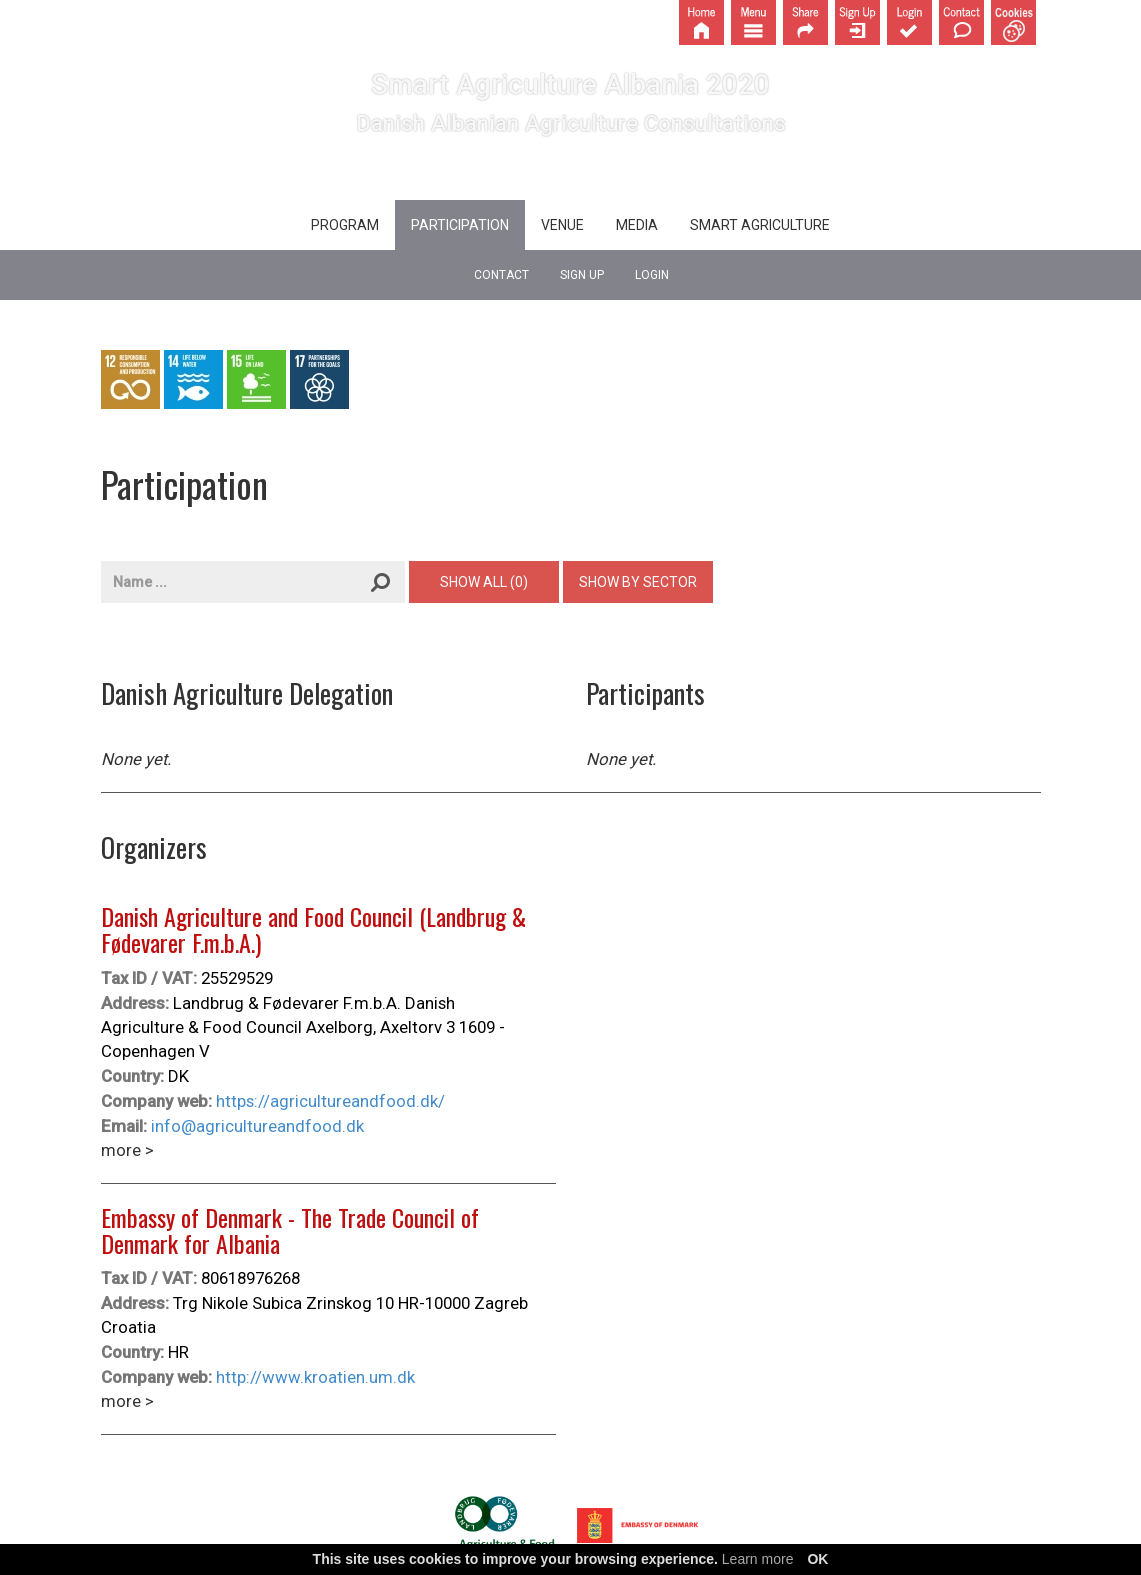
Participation (460, 225)
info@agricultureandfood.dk (257, 1126)
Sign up (582, 275)
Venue (562, 225)
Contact (501, 275)
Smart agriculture (760, 225)
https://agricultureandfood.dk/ (330, 1101)
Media (637, 225)
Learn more (758, 1559)
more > (127, 1150)
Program (345, 225)
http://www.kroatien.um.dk (315, 1377)
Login (652, 275)
